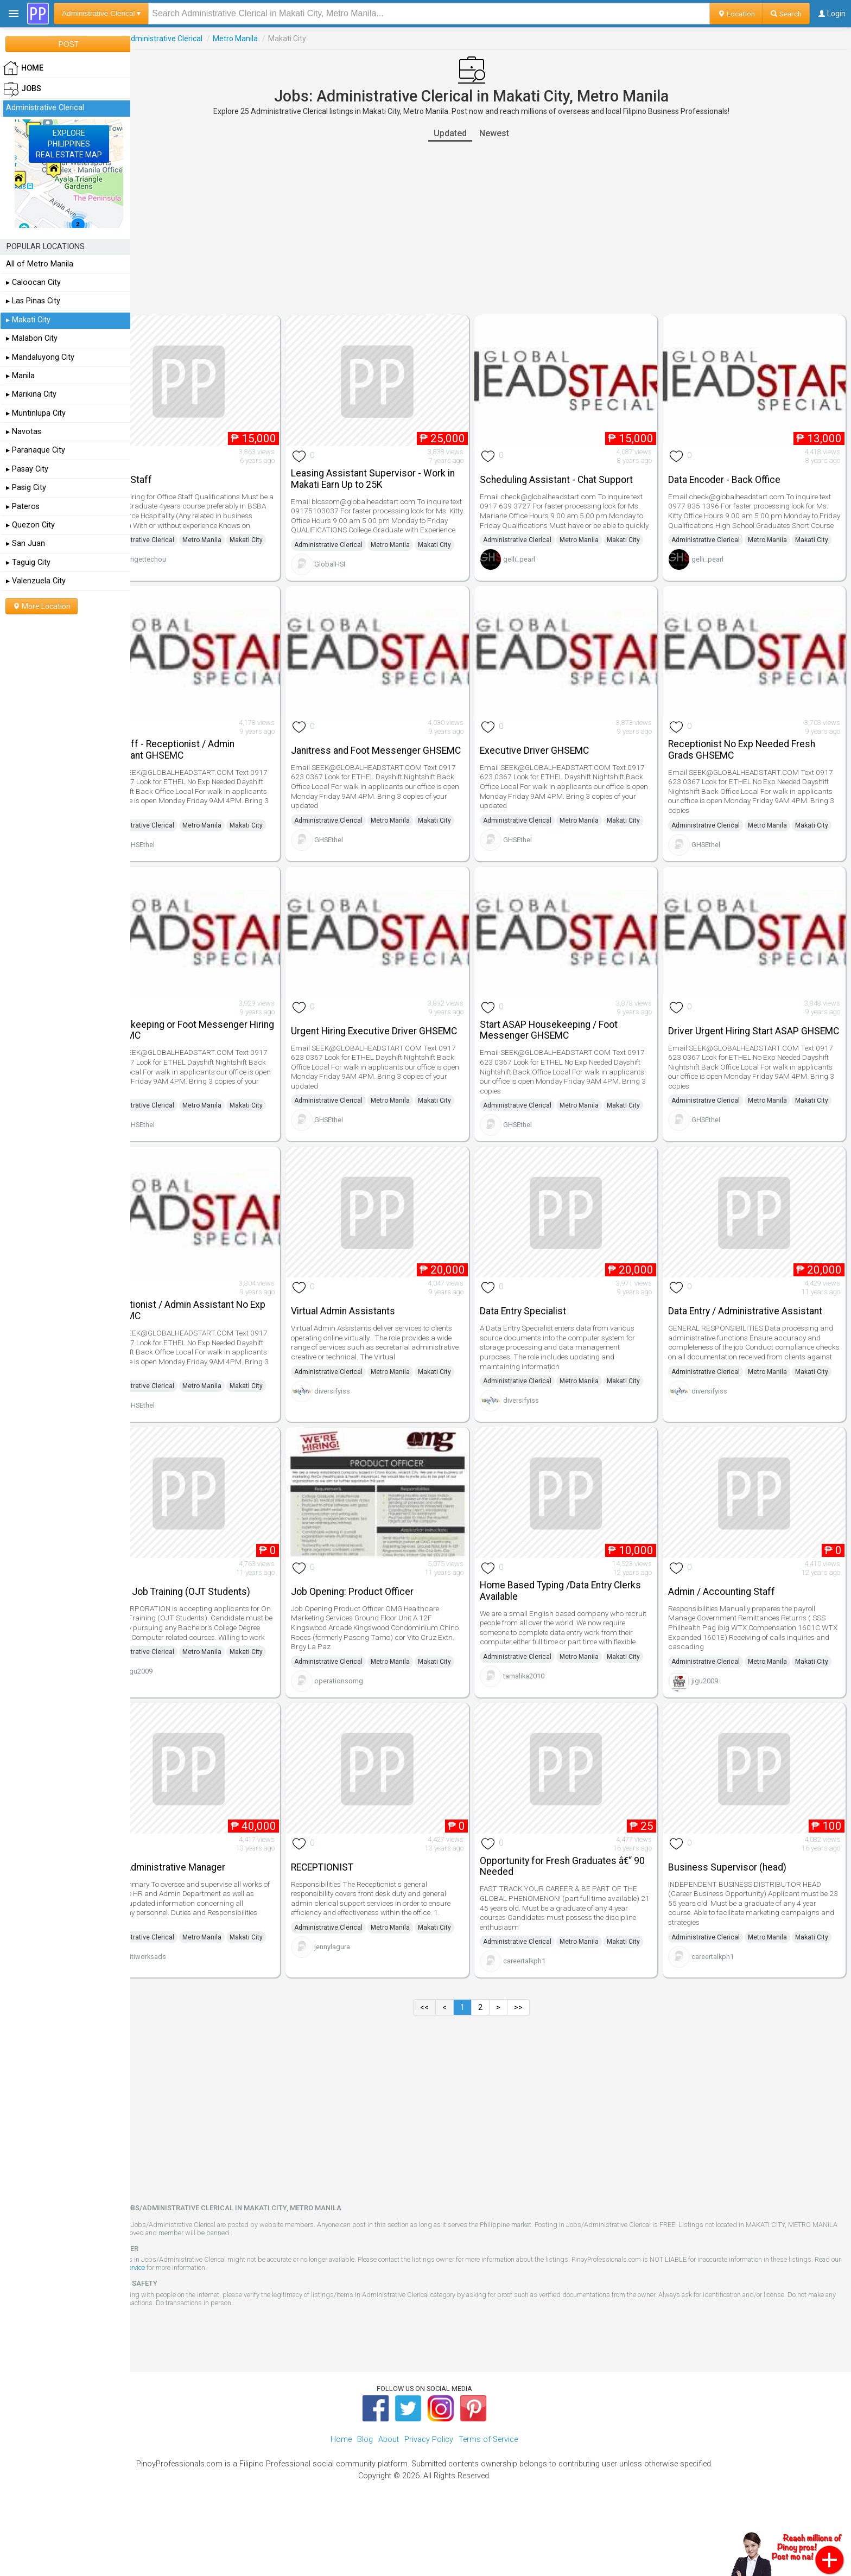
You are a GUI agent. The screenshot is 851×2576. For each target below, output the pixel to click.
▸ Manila (20, 375)
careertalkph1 (543, 2022)
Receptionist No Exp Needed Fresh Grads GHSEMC (751, 760)
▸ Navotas (23, 431)
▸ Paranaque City (35, 450)
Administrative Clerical (202, 38)
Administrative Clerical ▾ (101, 13)
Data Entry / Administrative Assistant (755, 1337)
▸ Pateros (23, 506)
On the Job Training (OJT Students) (215, 1625)
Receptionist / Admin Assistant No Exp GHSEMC (214, 1336)
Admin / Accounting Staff (731, 1625)
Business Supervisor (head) (737, 1913)
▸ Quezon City (30, 525)
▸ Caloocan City (33, 282)
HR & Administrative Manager (202, 1913)
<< (444, 2068)
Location (736, 13)
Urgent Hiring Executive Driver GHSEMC (383, 1048)
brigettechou (184, 577)
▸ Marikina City (31, 394)
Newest (514, 133)
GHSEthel (178, 870)
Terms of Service (213, 2329)
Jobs (145, 38)
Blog (365, 2500)
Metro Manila (273, 38)
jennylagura (361, 2007)
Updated (469, 133)
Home (341, 2500)
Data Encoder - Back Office (734, 472)
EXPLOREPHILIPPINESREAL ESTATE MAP (69, 144)
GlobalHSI (359, 581)
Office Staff (165, 472)
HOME (23, 68)
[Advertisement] (490, 228)
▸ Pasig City (26, 487)
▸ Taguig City (28, 562)
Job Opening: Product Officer (381, 1625)
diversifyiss (361, 1431)
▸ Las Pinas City (33, 301)
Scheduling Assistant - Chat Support (575, 472)
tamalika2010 (542, 1734)
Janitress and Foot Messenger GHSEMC (385, 760)
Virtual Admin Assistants (372, 1337)
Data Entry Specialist (542, 1337)
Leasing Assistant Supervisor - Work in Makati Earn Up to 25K (397, 472)
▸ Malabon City (32, 338)
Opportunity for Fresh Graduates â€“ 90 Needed (575, 1912)
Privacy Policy (428, 2500)
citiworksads (184, 2017)
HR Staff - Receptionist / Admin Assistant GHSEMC (207, 760)
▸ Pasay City (27, 469)
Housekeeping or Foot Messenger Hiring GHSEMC (213, 1048)
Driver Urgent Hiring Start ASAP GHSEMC (743, 1048)
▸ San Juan (25, 543)
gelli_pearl (538, 577)
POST (68, 44)
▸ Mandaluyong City (40, 357)
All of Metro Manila (39, 264)
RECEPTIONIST (351, 1913)
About (388, 2500)
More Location (41, 606)
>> (538, 2068)
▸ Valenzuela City (36, 581)
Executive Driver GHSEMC (553, 760)
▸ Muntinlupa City (36, 413)
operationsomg (368, 1729)
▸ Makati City (28, 320)
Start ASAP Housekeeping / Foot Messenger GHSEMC (568, 1048)
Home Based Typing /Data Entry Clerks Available (579, 1624)
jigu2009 (177, 1729)
